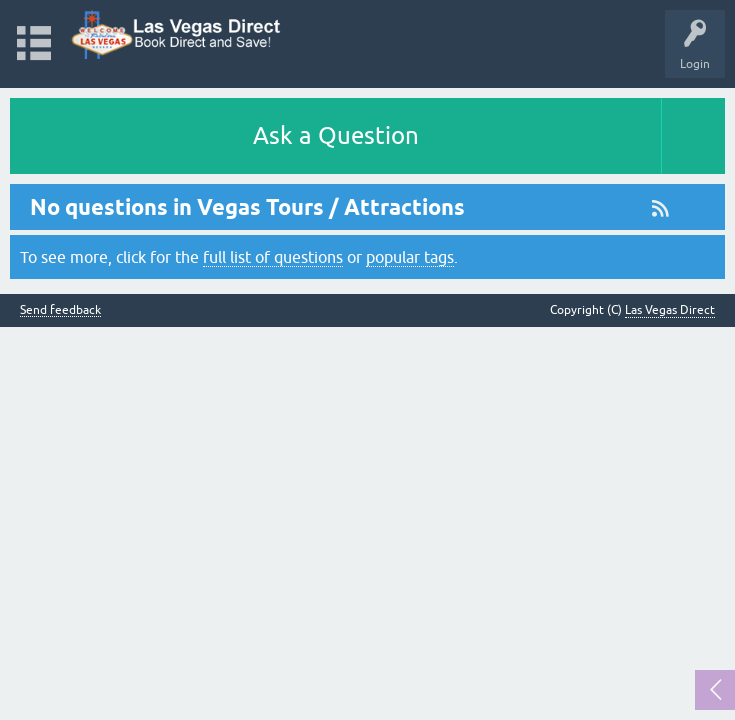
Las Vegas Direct (670, 310)
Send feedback (60, 310)
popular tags (410, 257)
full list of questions (273, 257)
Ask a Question (336, 135)
